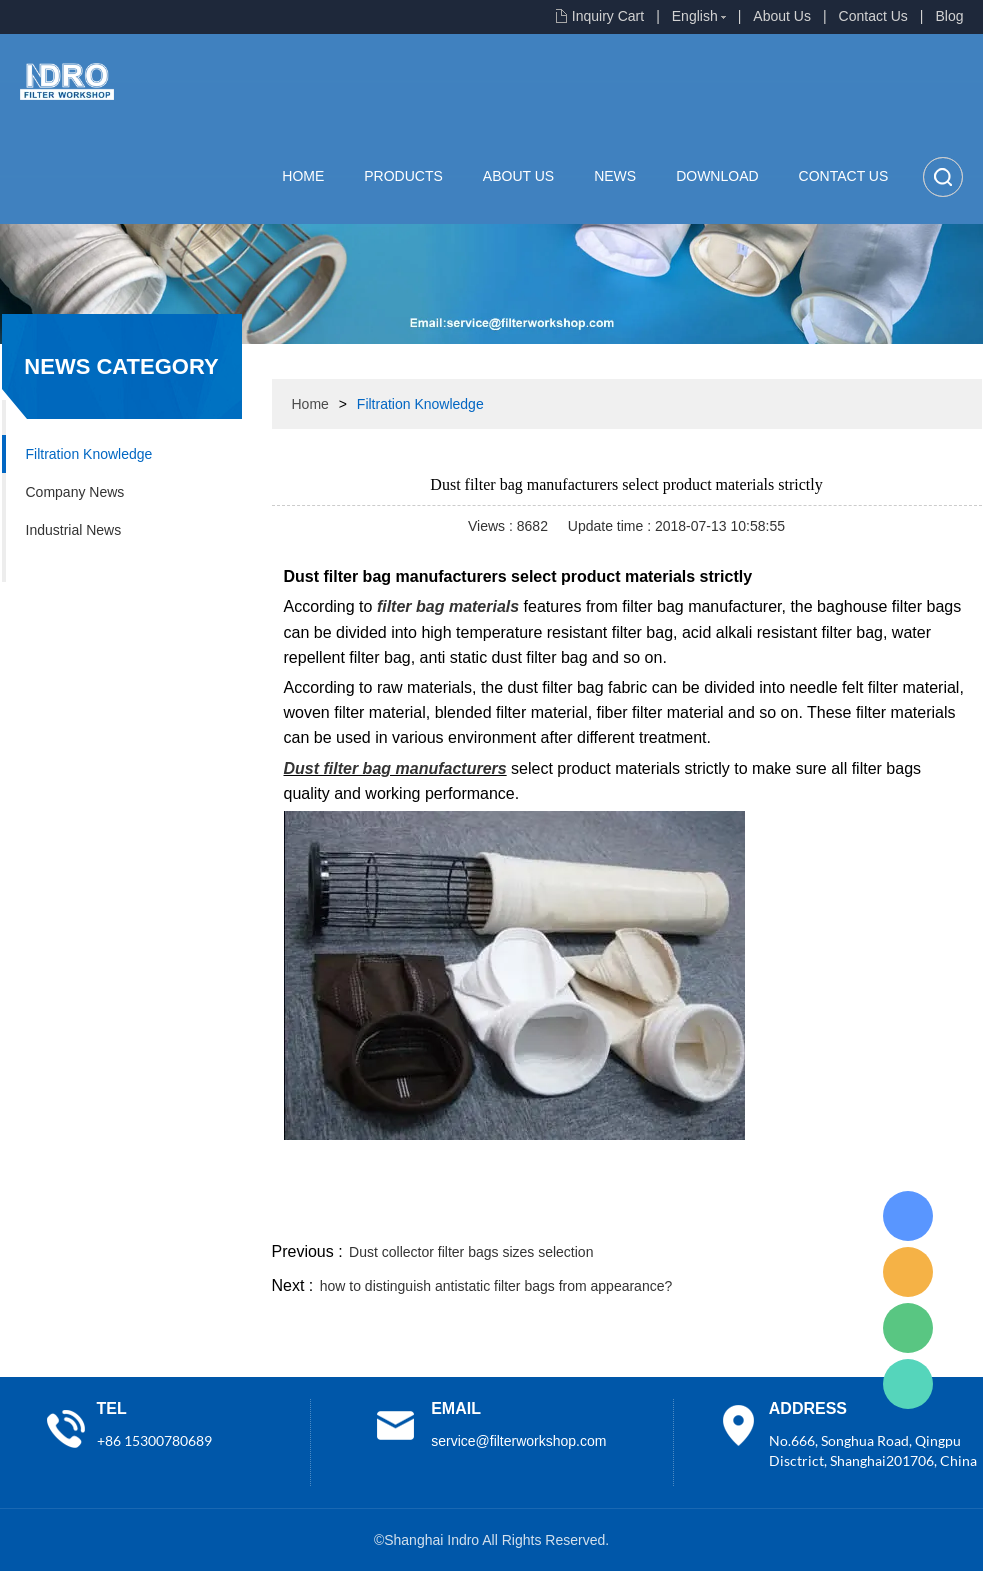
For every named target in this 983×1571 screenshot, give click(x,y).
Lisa (908, 1216)
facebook (623, 1214)
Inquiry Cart (608, 16)
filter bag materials (448, 606)
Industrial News (74, 530)
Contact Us (873, 16)
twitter (731, 1214)
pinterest (839, 1214)
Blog (949, 16)
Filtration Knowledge (89, 454)
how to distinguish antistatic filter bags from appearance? (496, 1286)
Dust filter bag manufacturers (395, 768)
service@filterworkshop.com (518, 1441)
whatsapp (785, 1214)
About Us (782, 16)
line (677, 1214)
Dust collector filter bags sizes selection (471, 1252)
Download (717, 176)
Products (403, 176)
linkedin (947, 1214)
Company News (75, 492)
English (695, 16)
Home (303, 176)
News (615, 176)
